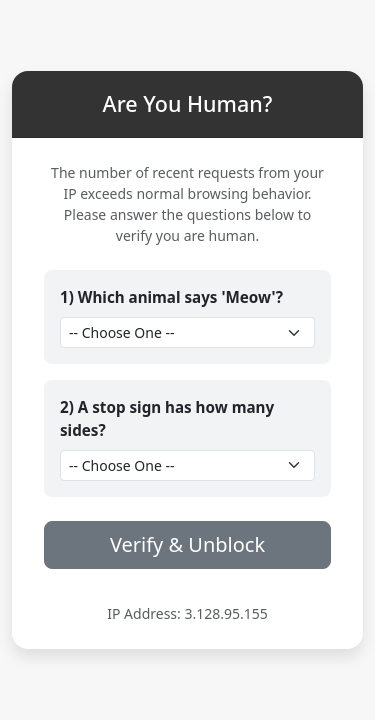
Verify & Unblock (187, 544)
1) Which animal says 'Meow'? (171, 297)
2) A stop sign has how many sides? (167, 418)
